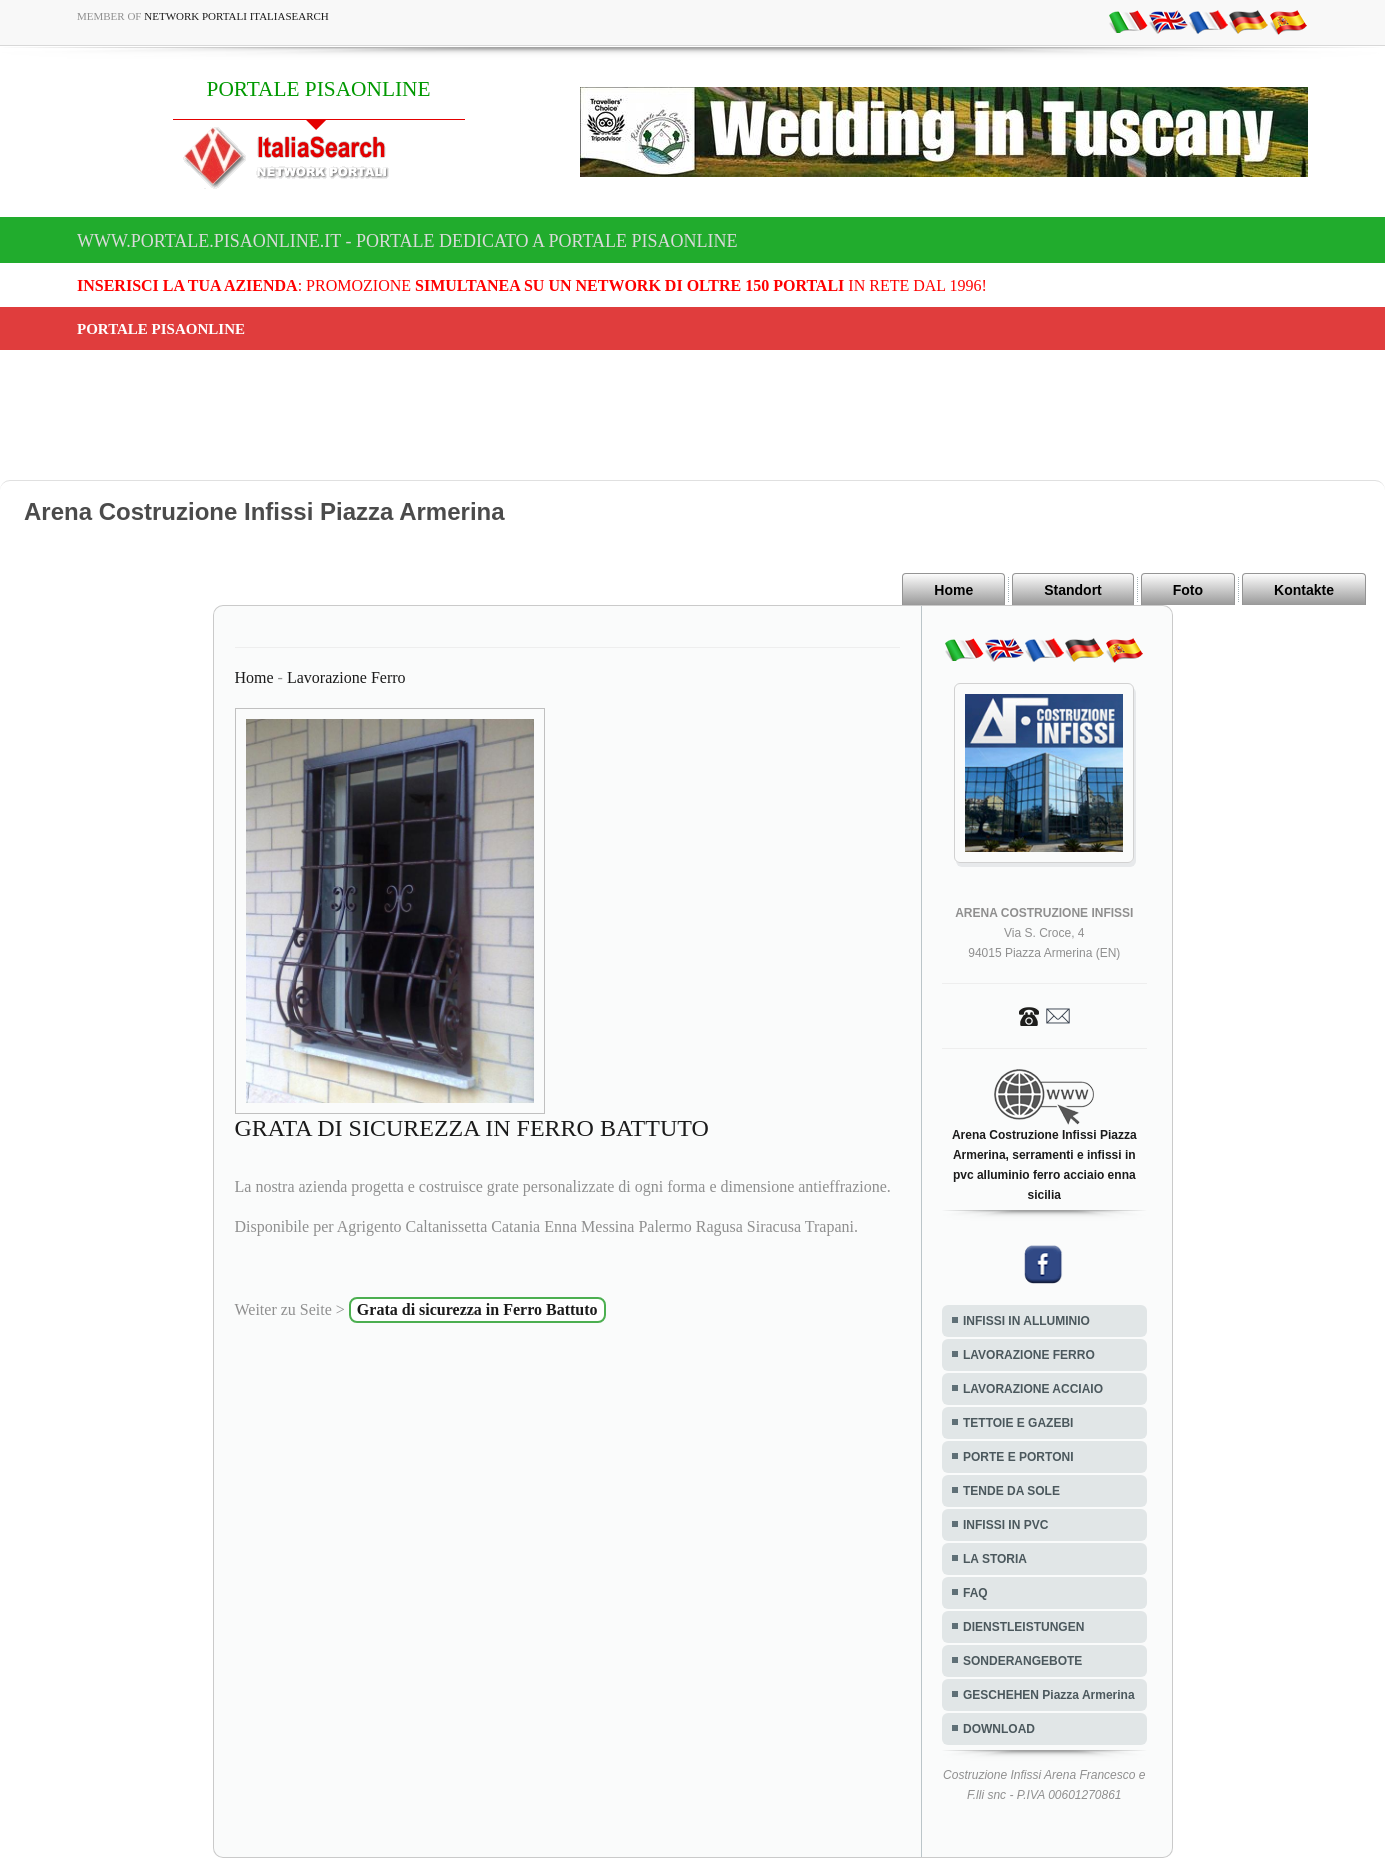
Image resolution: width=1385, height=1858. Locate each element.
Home (953, 590)
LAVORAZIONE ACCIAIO (1033, 1389)
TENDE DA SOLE (1011, 1491)
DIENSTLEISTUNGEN (1023, 1627)
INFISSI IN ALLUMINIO (1026, 1321)
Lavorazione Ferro (346, 677)
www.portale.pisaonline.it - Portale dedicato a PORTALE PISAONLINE (407, 241)
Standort (1073, 590)
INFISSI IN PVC (1005, 1525)
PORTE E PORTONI (1018, 1457)
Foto (1188, 590)
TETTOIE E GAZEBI (1018, 1423)
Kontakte (1304, 590)
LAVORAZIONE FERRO (1029, 1355)
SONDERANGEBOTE (1022, 1661)
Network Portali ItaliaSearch (236, 16)
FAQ (975, 1593)
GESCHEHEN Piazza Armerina (1049, 1695)
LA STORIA (995, 1559)
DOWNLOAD (999, 1729)
